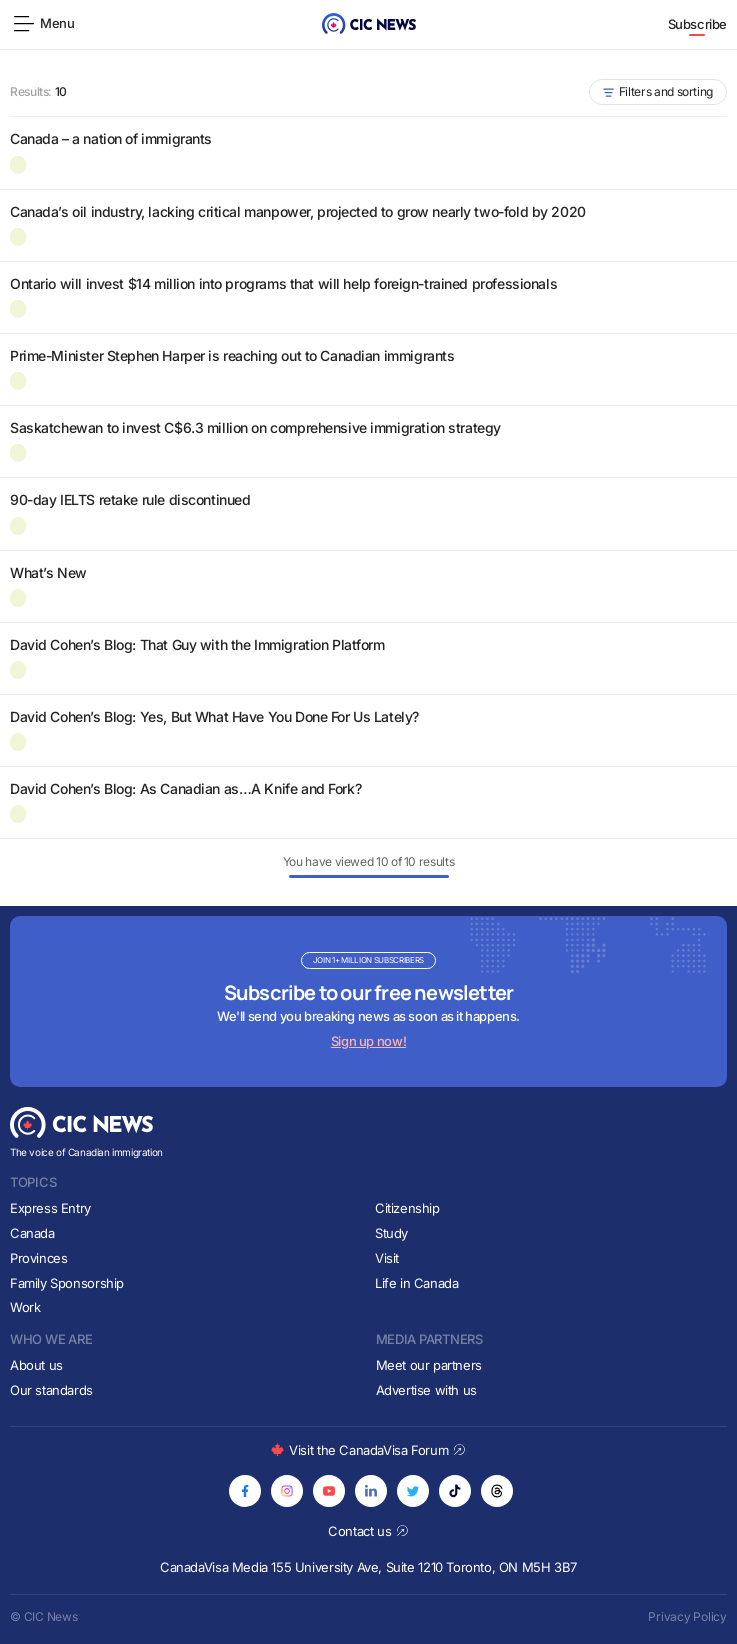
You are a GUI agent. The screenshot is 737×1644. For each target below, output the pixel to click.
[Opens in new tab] (245, 1491)
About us (36, 1365)
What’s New (48, 572)
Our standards (51, 1390)
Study (391, 1233)
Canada (32, 1233)
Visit (387, 1258)
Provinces (39, 1258)
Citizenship (407, 1208)
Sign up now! (368, 1041)
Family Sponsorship (67, 1283)
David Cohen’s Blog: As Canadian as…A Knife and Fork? (185, 788)
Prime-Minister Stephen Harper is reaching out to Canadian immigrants (232, 355)
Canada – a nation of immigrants (111, 138)
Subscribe (698, 24)
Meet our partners (429, 1365)
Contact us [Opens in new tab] (368, 1531)
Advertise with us (426, 1390)
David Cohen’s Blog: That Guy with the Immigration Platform (197, 644)
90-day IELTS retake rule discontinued (130, 499)
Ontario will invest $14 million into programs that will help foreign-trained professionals (283, 283)
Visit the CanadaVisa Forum (368, 1450)
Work (25, 1307)
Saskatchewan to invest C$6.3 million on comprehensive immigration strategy (255, 427)
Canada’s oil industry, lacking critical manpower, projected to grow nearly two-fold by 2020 (298, 211)
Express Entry (50, 1208)
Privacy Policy (687, 1616)
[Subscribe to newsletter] (368, 1001)
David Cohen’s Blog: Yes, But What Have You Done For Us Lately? (214, 716)
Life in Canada (417, 1283)
